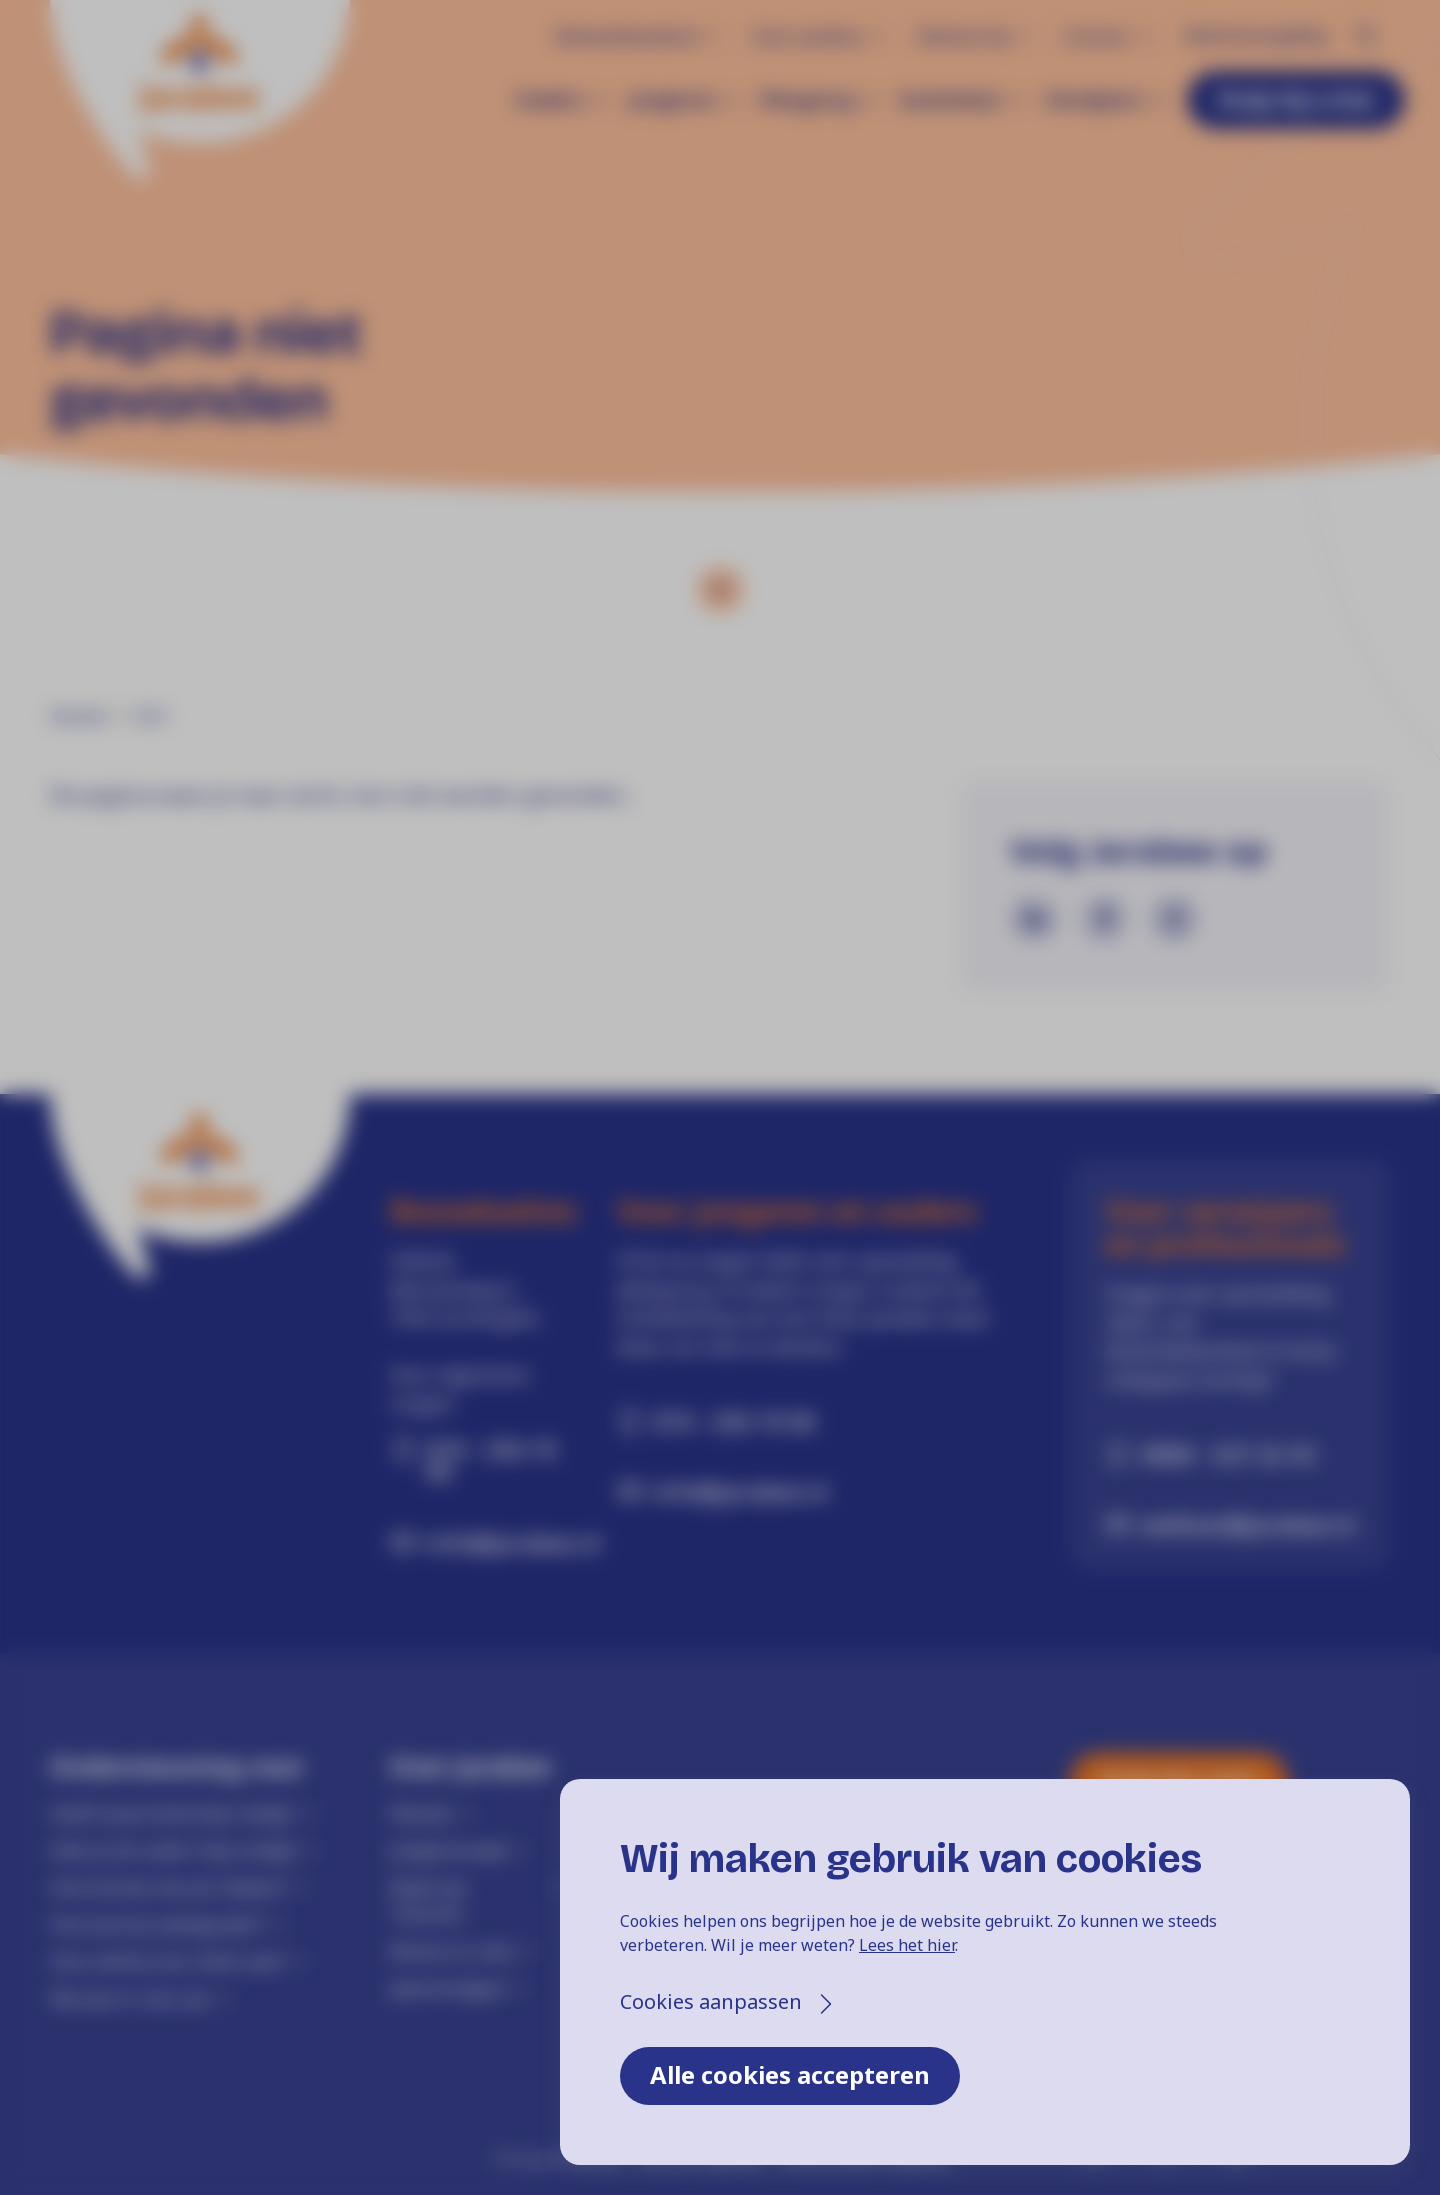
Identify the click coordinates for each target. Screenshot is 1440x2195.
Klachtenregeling (1255, 35)
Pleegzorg (806, 100)
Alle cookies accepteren (790, 2074)
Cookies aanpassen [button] (711, 2001)
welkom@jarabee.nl (1248, 1524)
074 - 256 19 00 (491, 1460)
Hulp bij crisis (1296, 98)
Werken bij (962, 36)
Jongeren (671, 100)
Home (78, 716)
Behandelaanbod (626, 36)
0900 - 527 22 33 (1228, 1454)
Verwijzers (1093, 100)
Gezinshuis (949, 100)
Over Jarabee (807, 36)
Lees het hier (907, 1945)
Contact (1096, 36)
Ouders (549, 100)
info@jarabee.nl (494, 1542)
